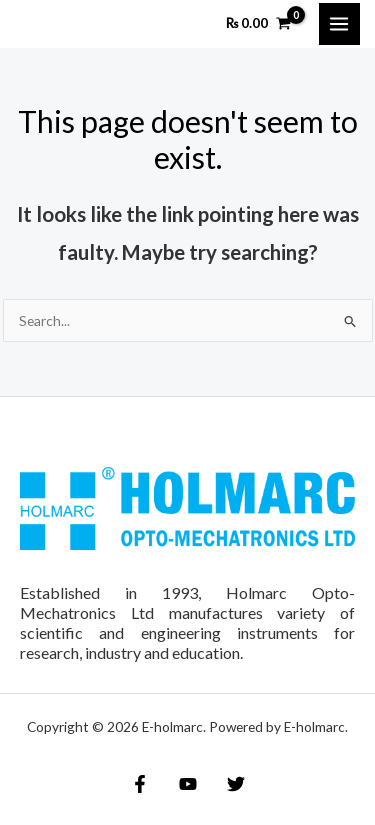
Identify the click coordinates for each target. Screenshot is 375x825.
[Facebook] (140, 784)
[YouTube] (188, 784)
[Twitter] (236, 784)
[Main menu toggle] (339, 23)
